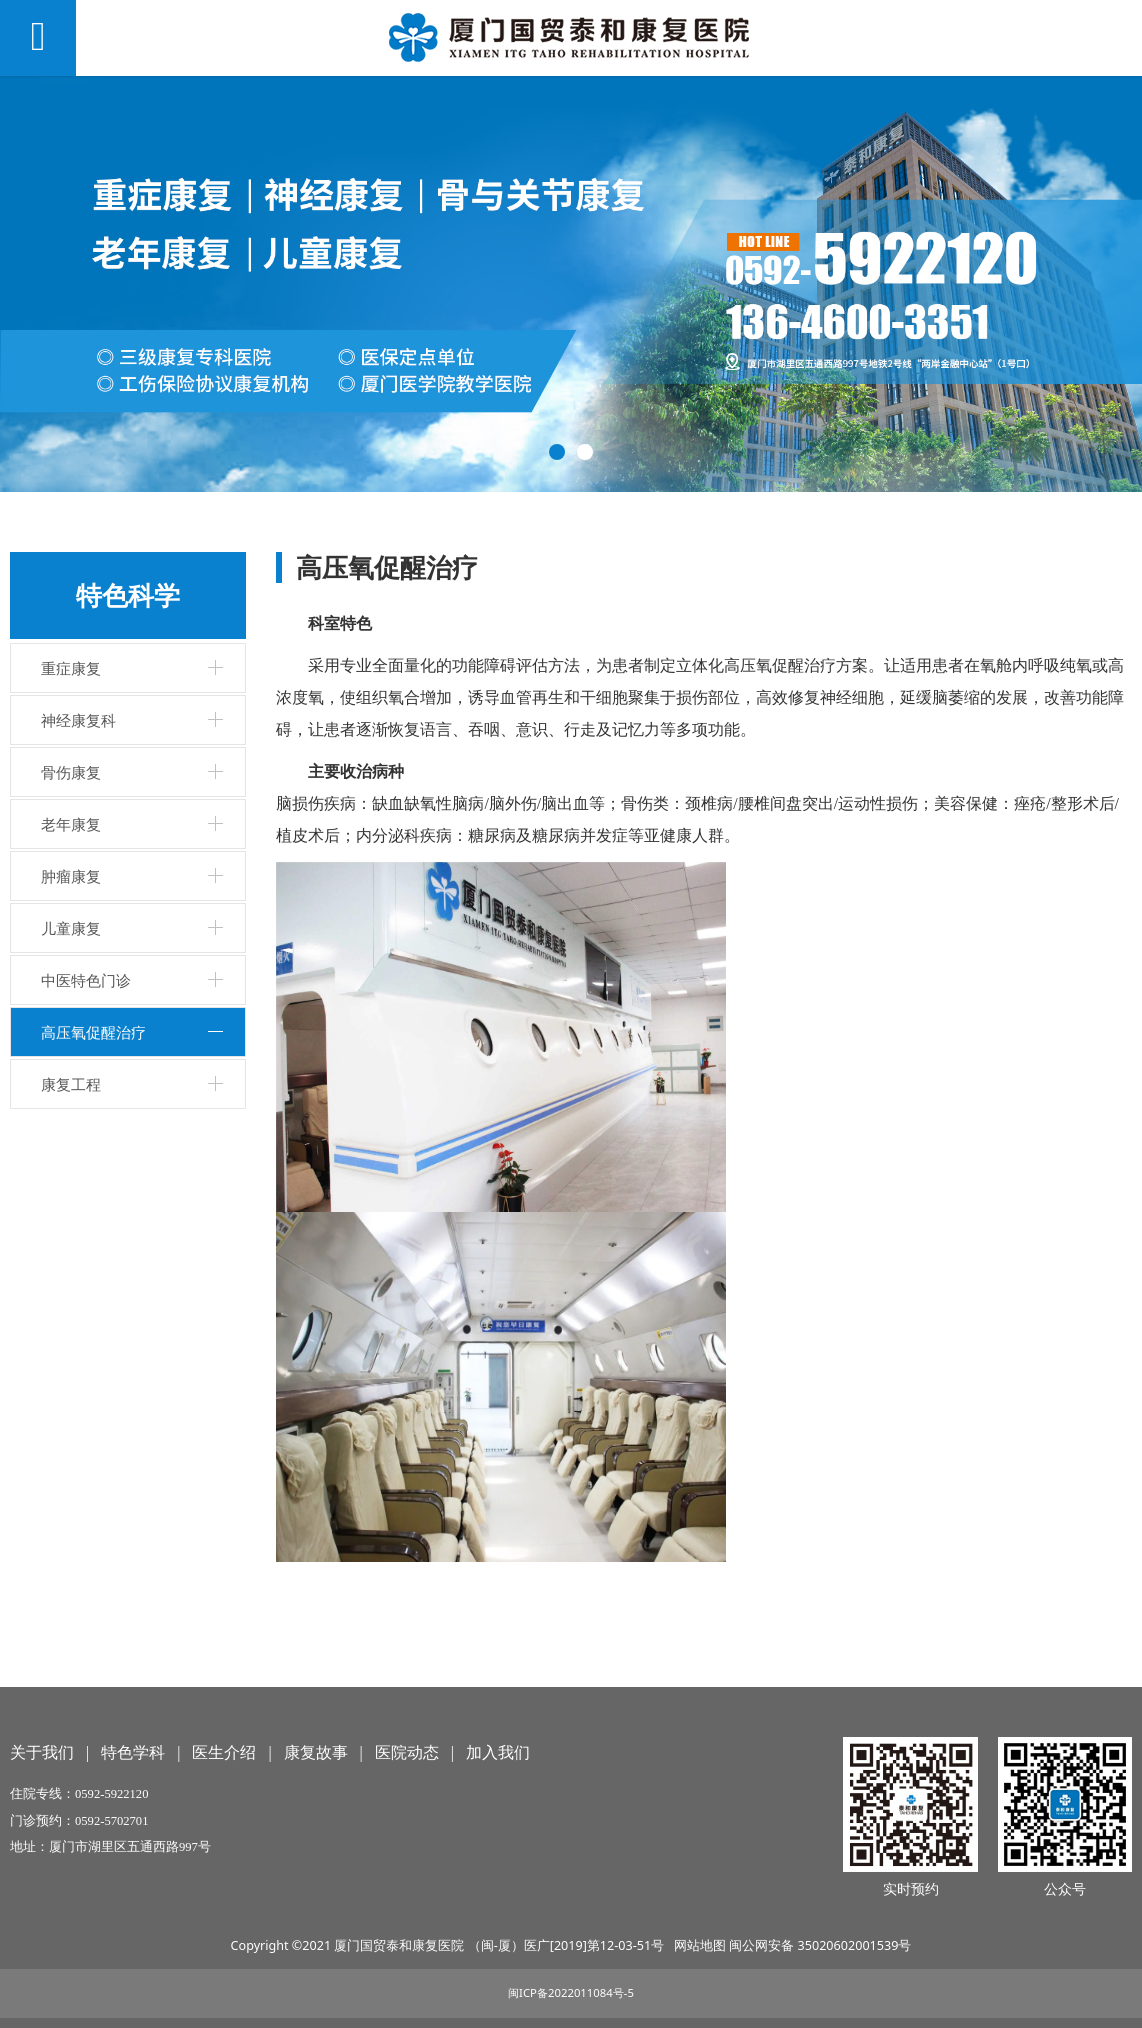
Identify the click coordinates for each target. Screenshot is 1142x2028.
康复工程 (71, 1084)
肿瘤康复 (71, 876)
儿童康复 (71, 928)
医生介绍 (224, 1752)
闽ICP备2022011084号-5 (571, 1992)
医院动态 (407, 1752)
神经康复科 (78, 720)
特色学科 (133, 1752)
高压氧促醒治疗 (93, 1032)
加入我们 (498, 1752)
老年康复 (71, 824)
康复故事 (316, 1752)
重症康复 (71, 668)
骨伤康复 (71, 772)
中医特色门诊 (86, 980)
